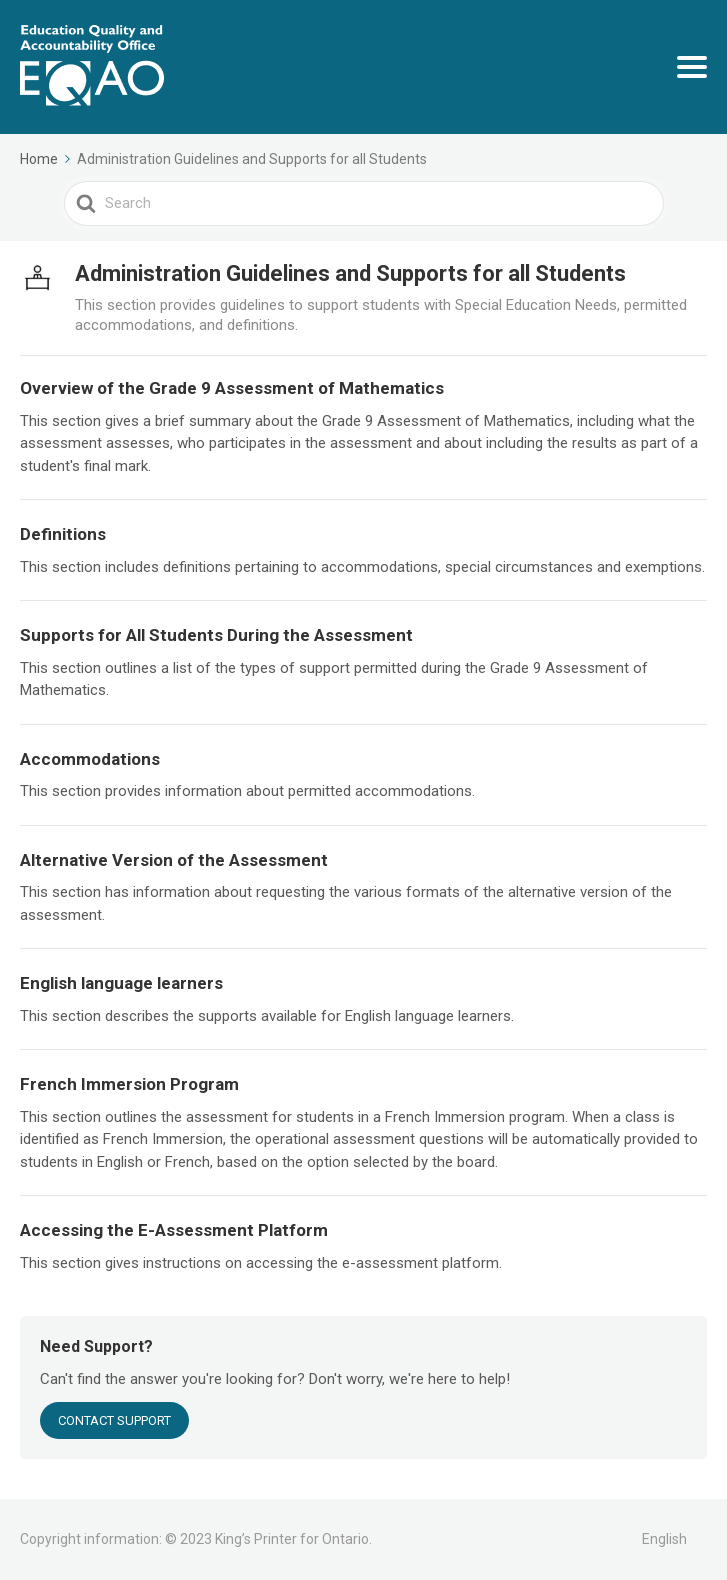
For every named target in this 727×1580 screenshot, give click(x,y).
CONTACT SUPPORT (114, 1420)
